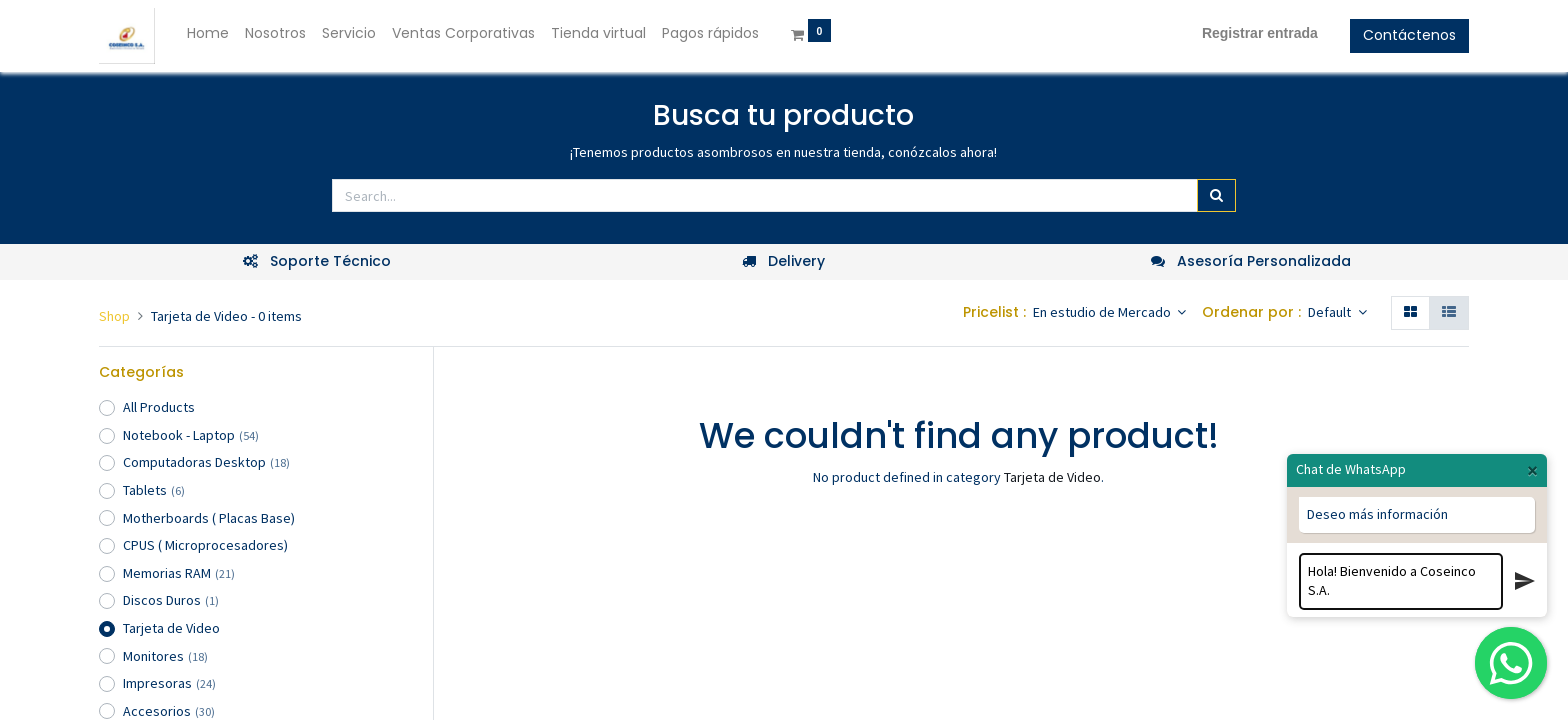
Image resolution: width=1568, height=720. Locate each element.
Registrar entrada (1260, 33)
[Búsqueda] (1216, 196)
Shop (114, 316)
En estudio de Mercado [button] (1103, 312)
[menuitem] (208, 34)
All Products (159, 407)
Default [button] (1331, 312)
